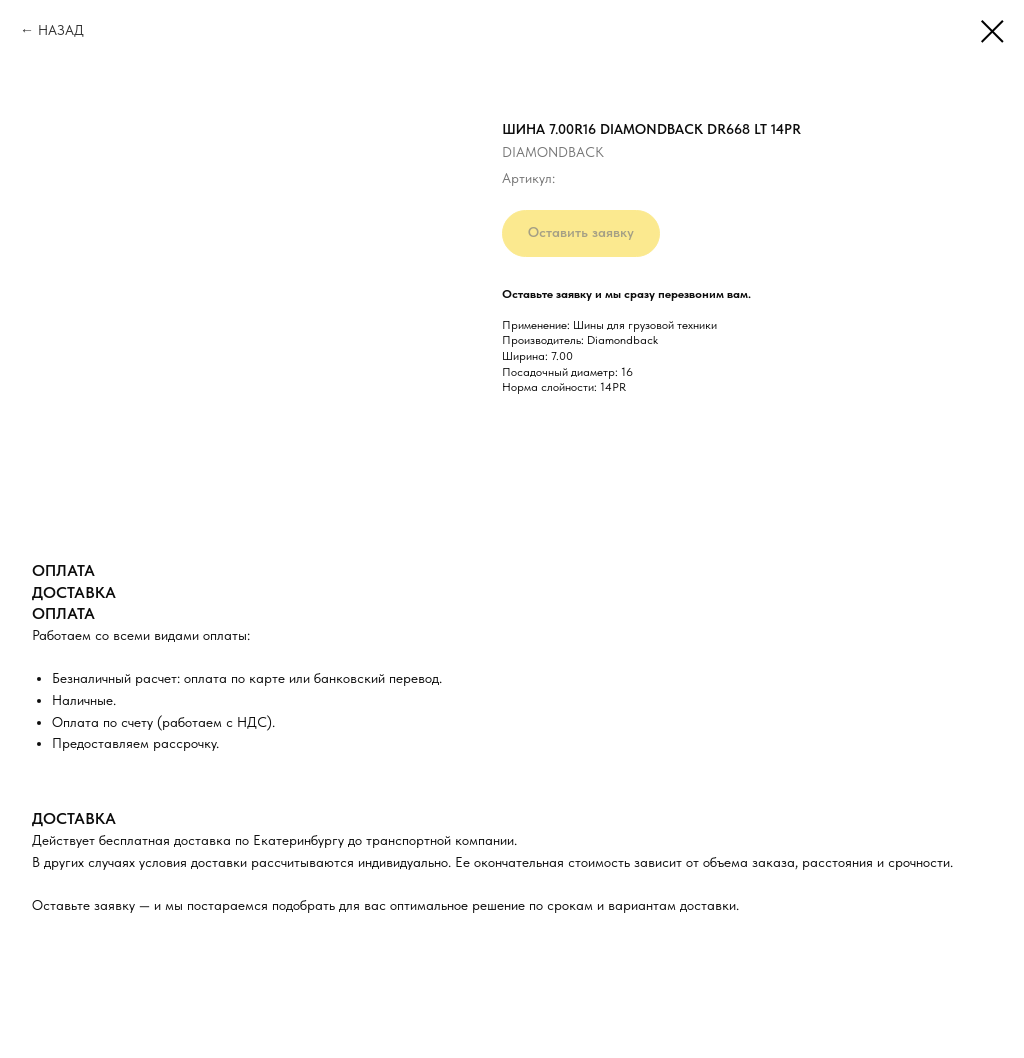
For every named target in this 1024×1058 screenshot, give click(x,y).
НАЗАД (61, 30)
